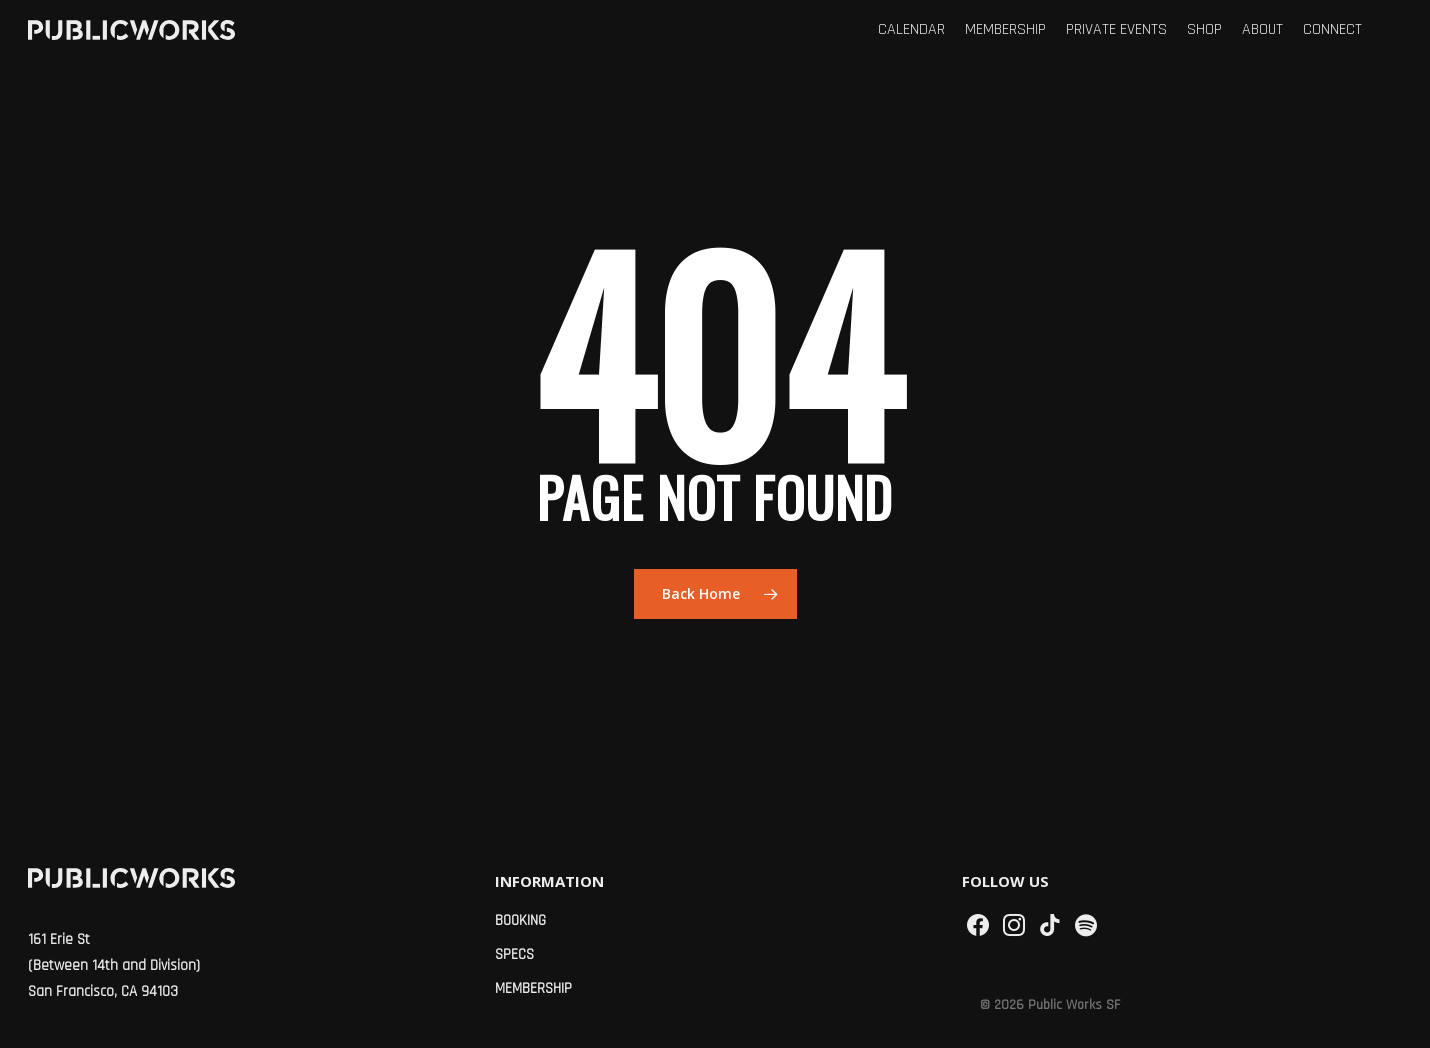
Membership (1005, 30)
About (1262, 30)
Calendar (911, 30)
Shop (1204, 30)
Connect (1332, 30)
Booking (520, 920)
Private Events (1116, 30)
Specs (514, 954)
